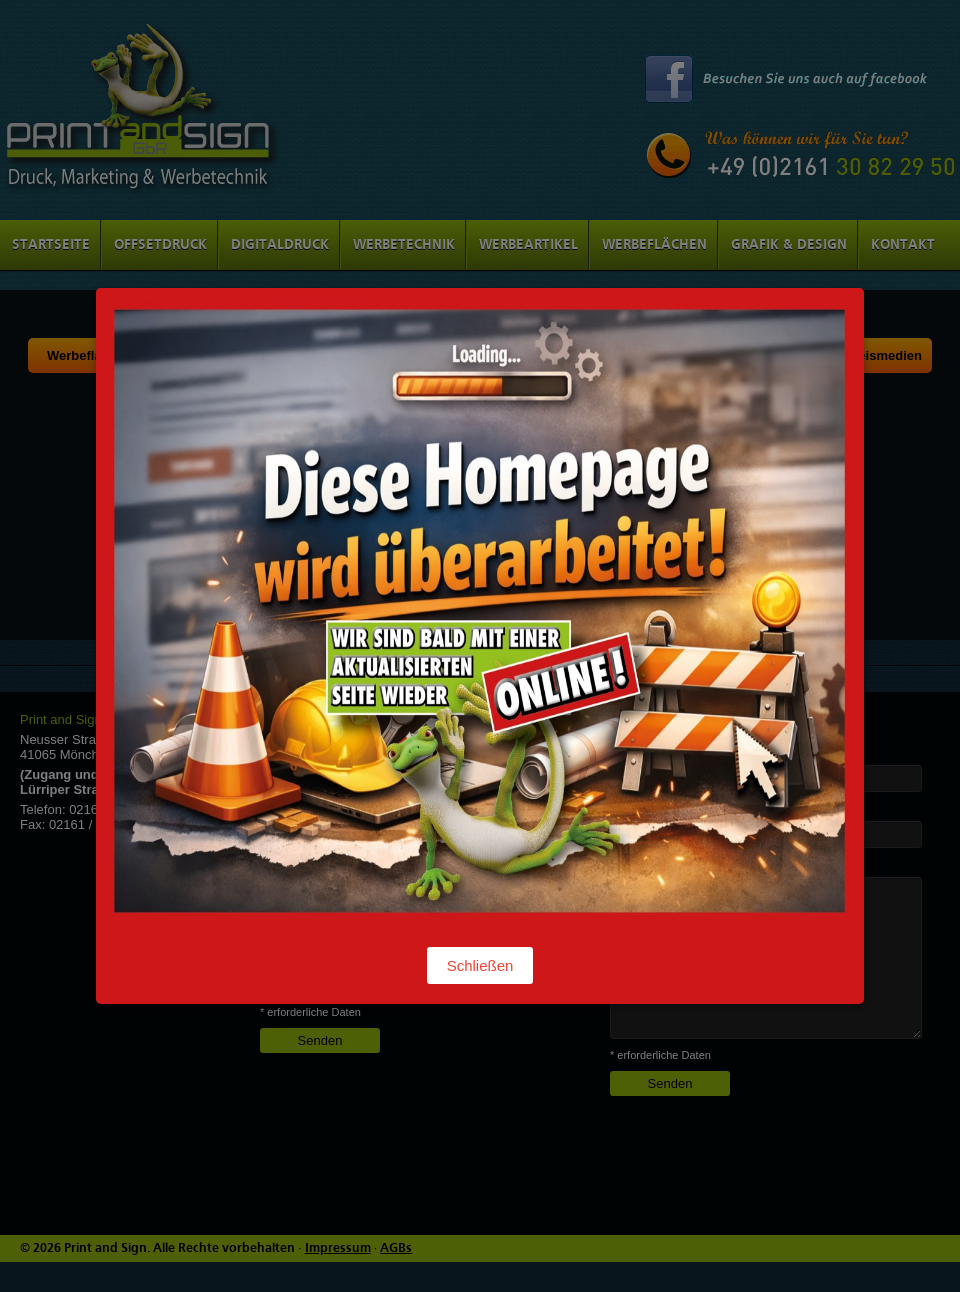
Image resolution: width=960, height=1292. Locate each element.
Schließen (480, 965)
